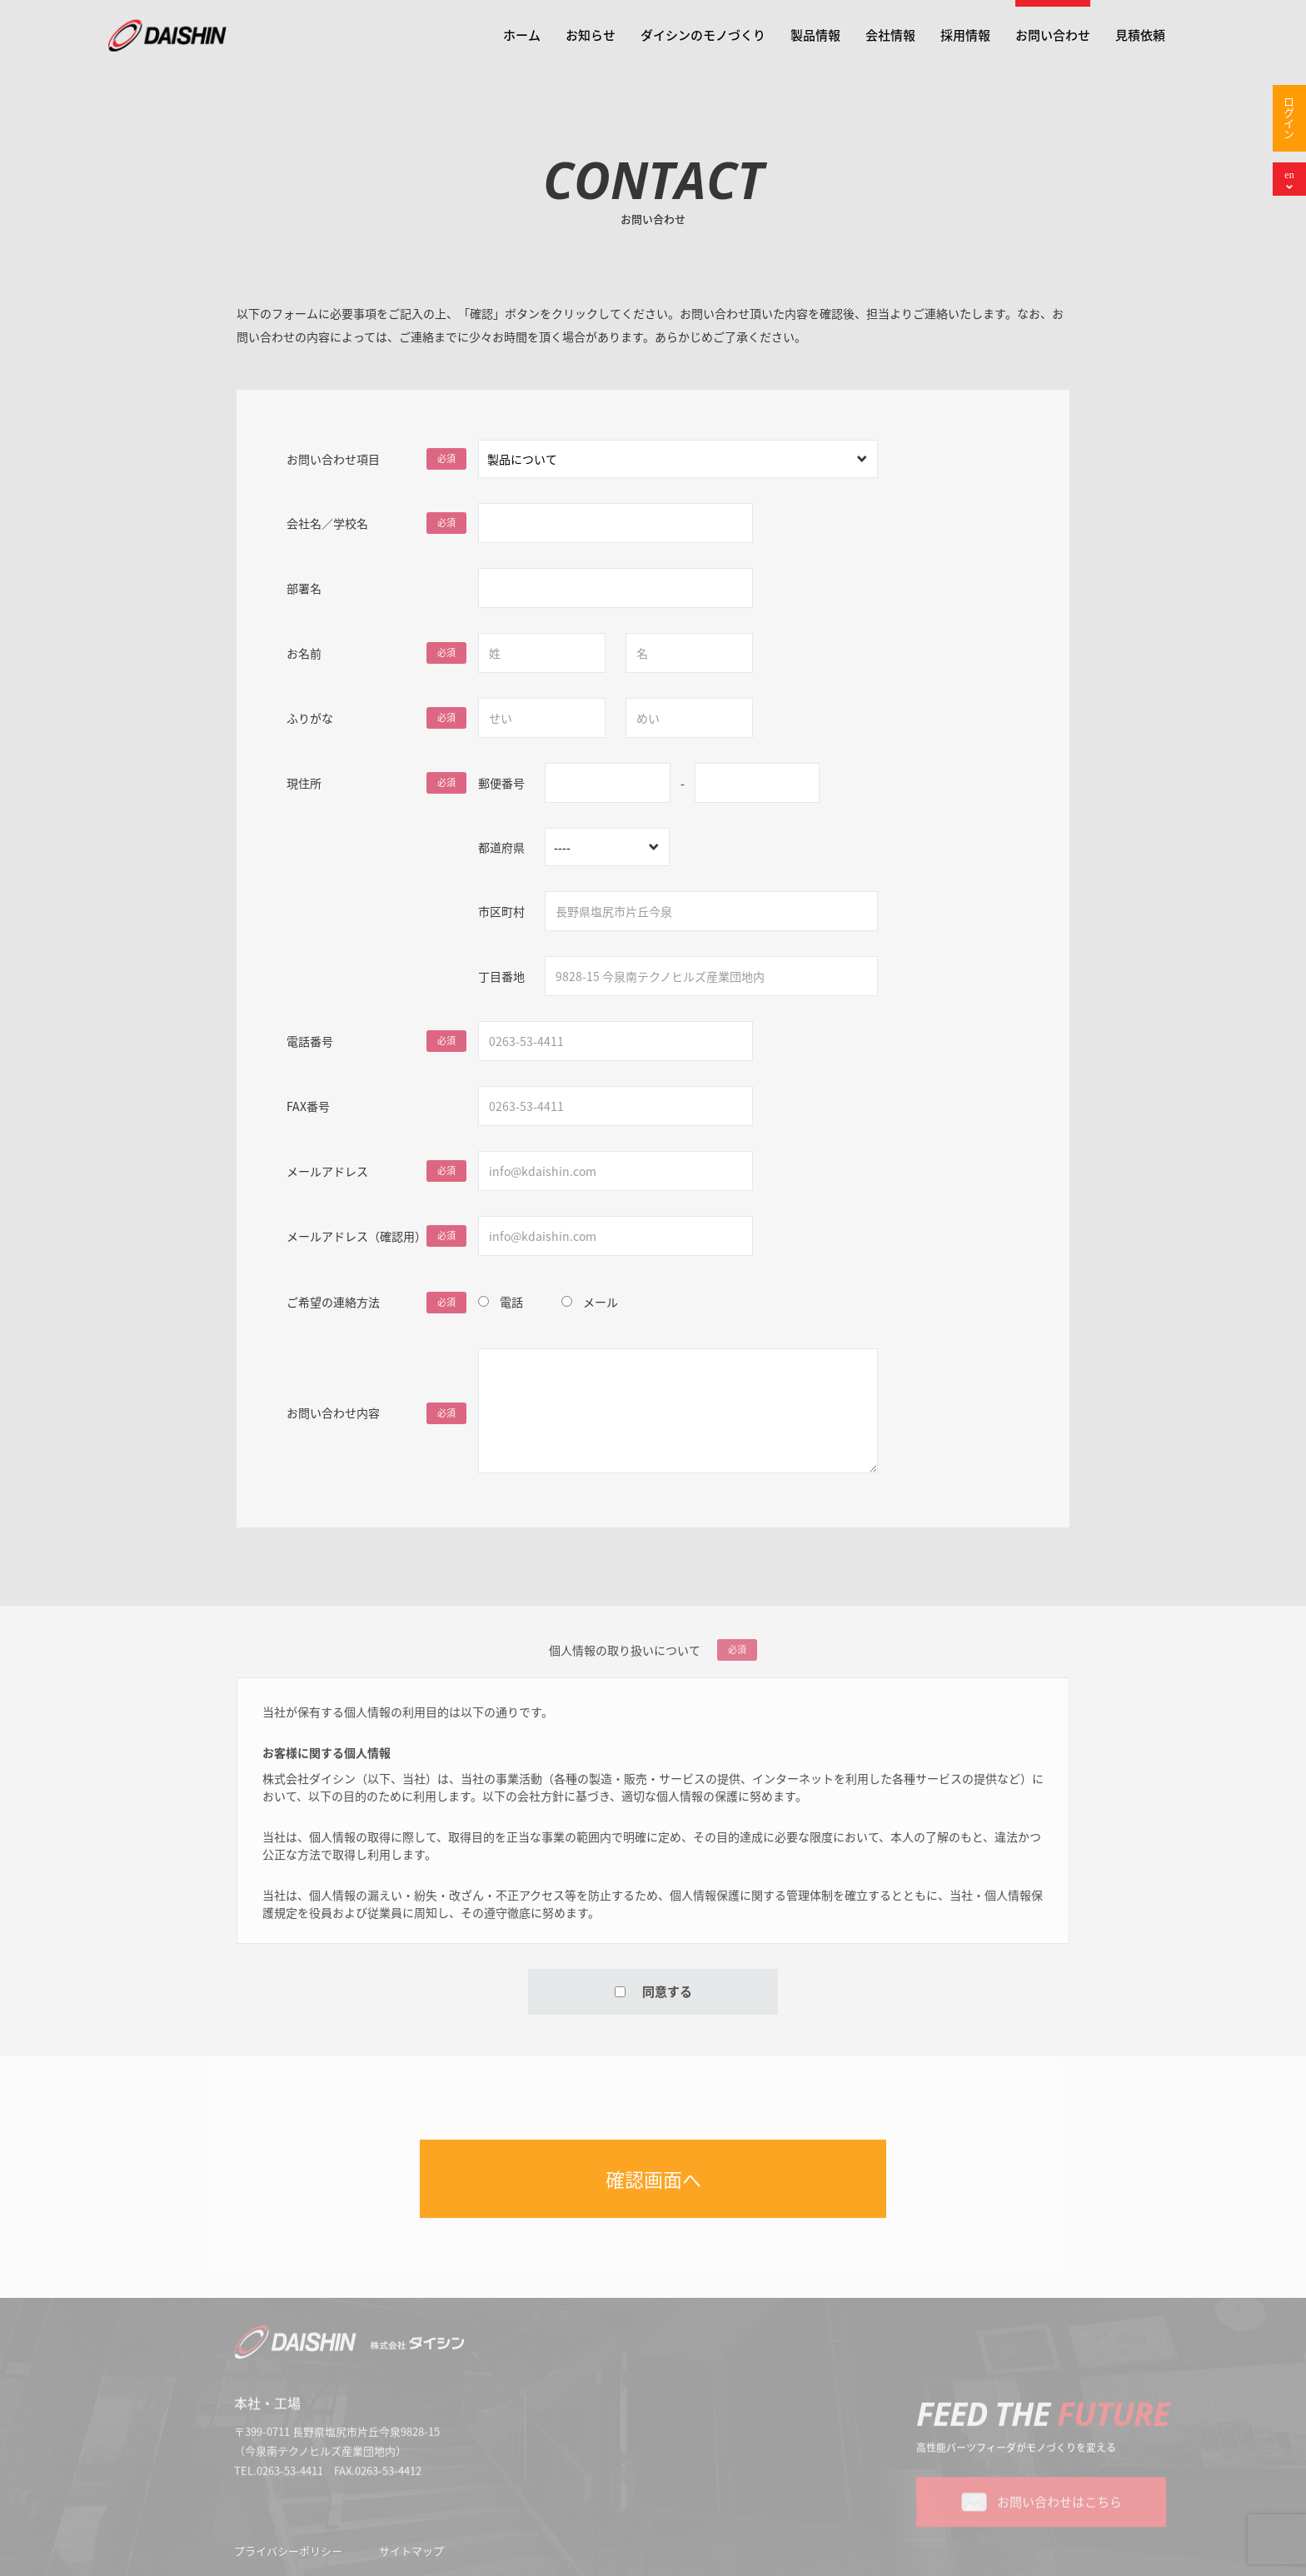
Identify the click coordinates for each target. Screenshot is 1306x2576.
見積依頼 (1140, 35)
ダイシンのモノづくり (703, 35)
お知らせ (591, 35)
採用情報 (965, 35)
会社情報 (890, 35)
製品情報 (815, 35)
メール (600, 1295)
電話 (511, 1295)
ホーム (522, 35)
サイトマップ (411, 2556)
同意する (653, 1997)
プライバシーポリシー (288, 2556)
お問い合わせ (1052, 35)
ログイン (1290, 118)
